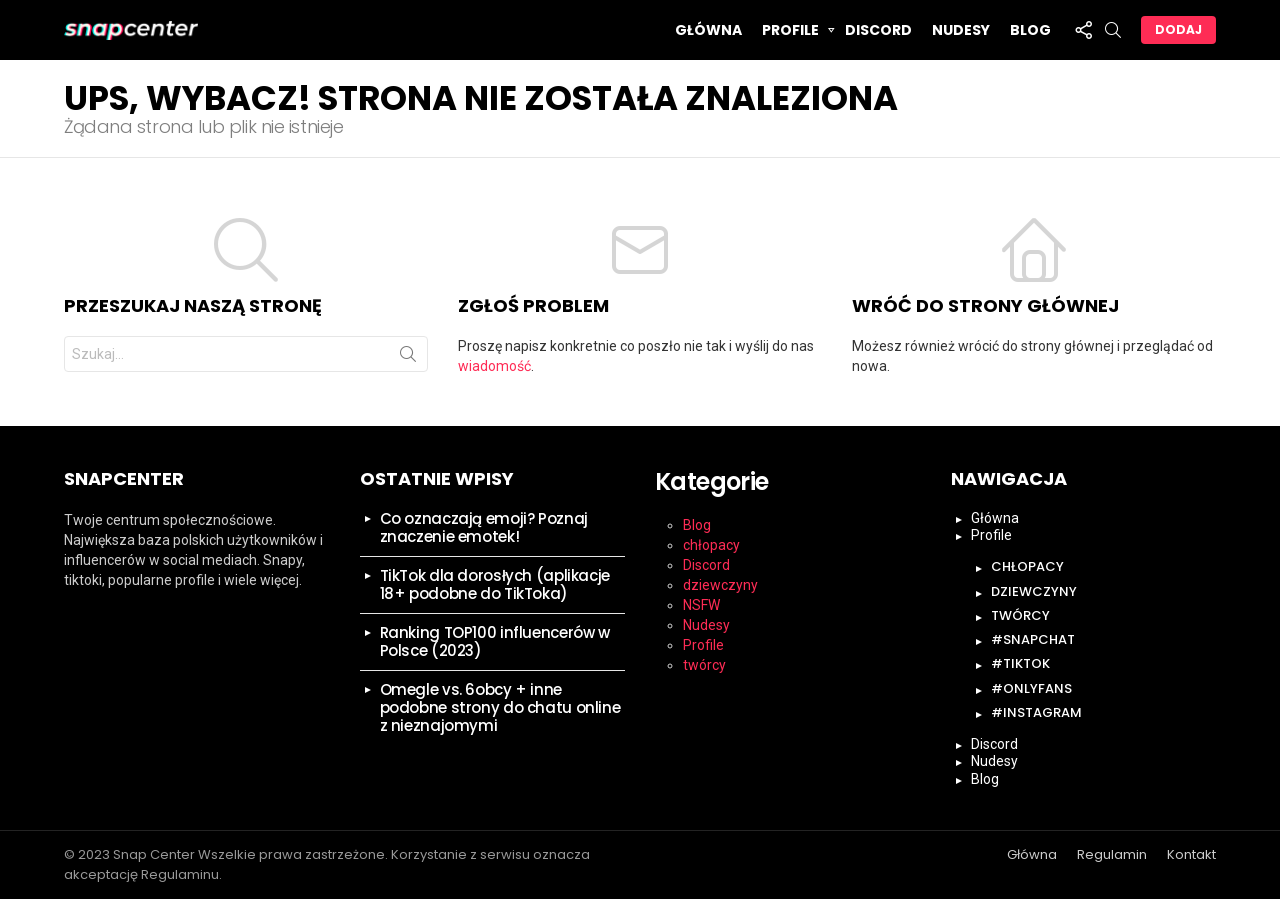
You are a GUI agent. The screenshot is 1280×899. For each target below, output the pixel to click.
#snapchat (1033, 639)
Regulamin (1112, 855)
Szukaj (408, 358)
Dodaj (1178, 29)
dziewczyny (720, 585)
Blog (1030, 30)
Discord (878, 30)
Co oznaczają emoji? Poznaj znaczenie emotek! (484, 527)
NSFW (701, 605)
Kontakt (1191, 855)
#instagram (1036, 712)
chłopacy (711, 545)
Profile (790, 32)
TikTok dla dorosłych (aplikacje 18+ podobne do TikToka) (495, 584)
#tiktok (1020, 663)
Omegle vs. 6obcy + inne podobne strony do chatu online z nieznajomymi (500, 707)
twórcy (704, 665)
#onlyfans (1031, 688)
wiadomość (494, 366)
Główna (708, 30)
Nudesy (961, 30)
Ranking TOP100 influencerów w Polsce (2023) (495, 641)
